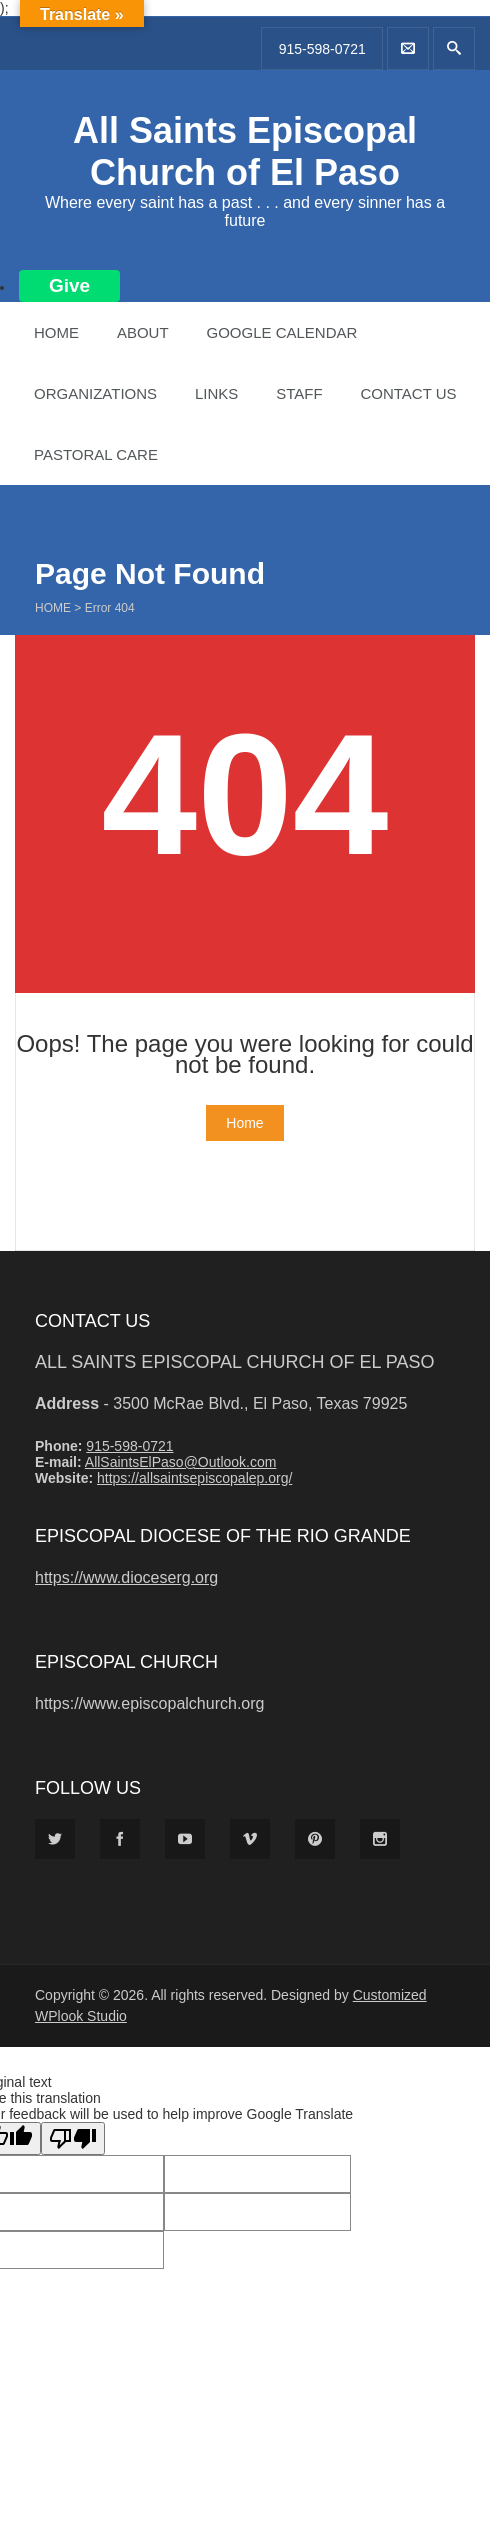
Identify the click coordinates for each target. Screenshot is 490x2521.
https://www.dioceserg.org (126, 1577)
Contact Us (408, 393)
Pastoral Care (96, 454)
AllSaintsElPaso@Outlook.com (181, 1462)
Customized (390, 1995)
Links (216, 393)
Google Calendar (281, 332)
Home (56, 332)
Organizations (95, 393)
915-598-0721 (322, 49)
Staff (299, 393)
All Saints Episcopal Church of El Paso (245, 151)
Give (69, 285)
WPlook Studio (81, 2016)
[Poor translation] (73, 2138)
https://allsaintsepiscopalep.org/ (194, 1478)
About (143, 332)
